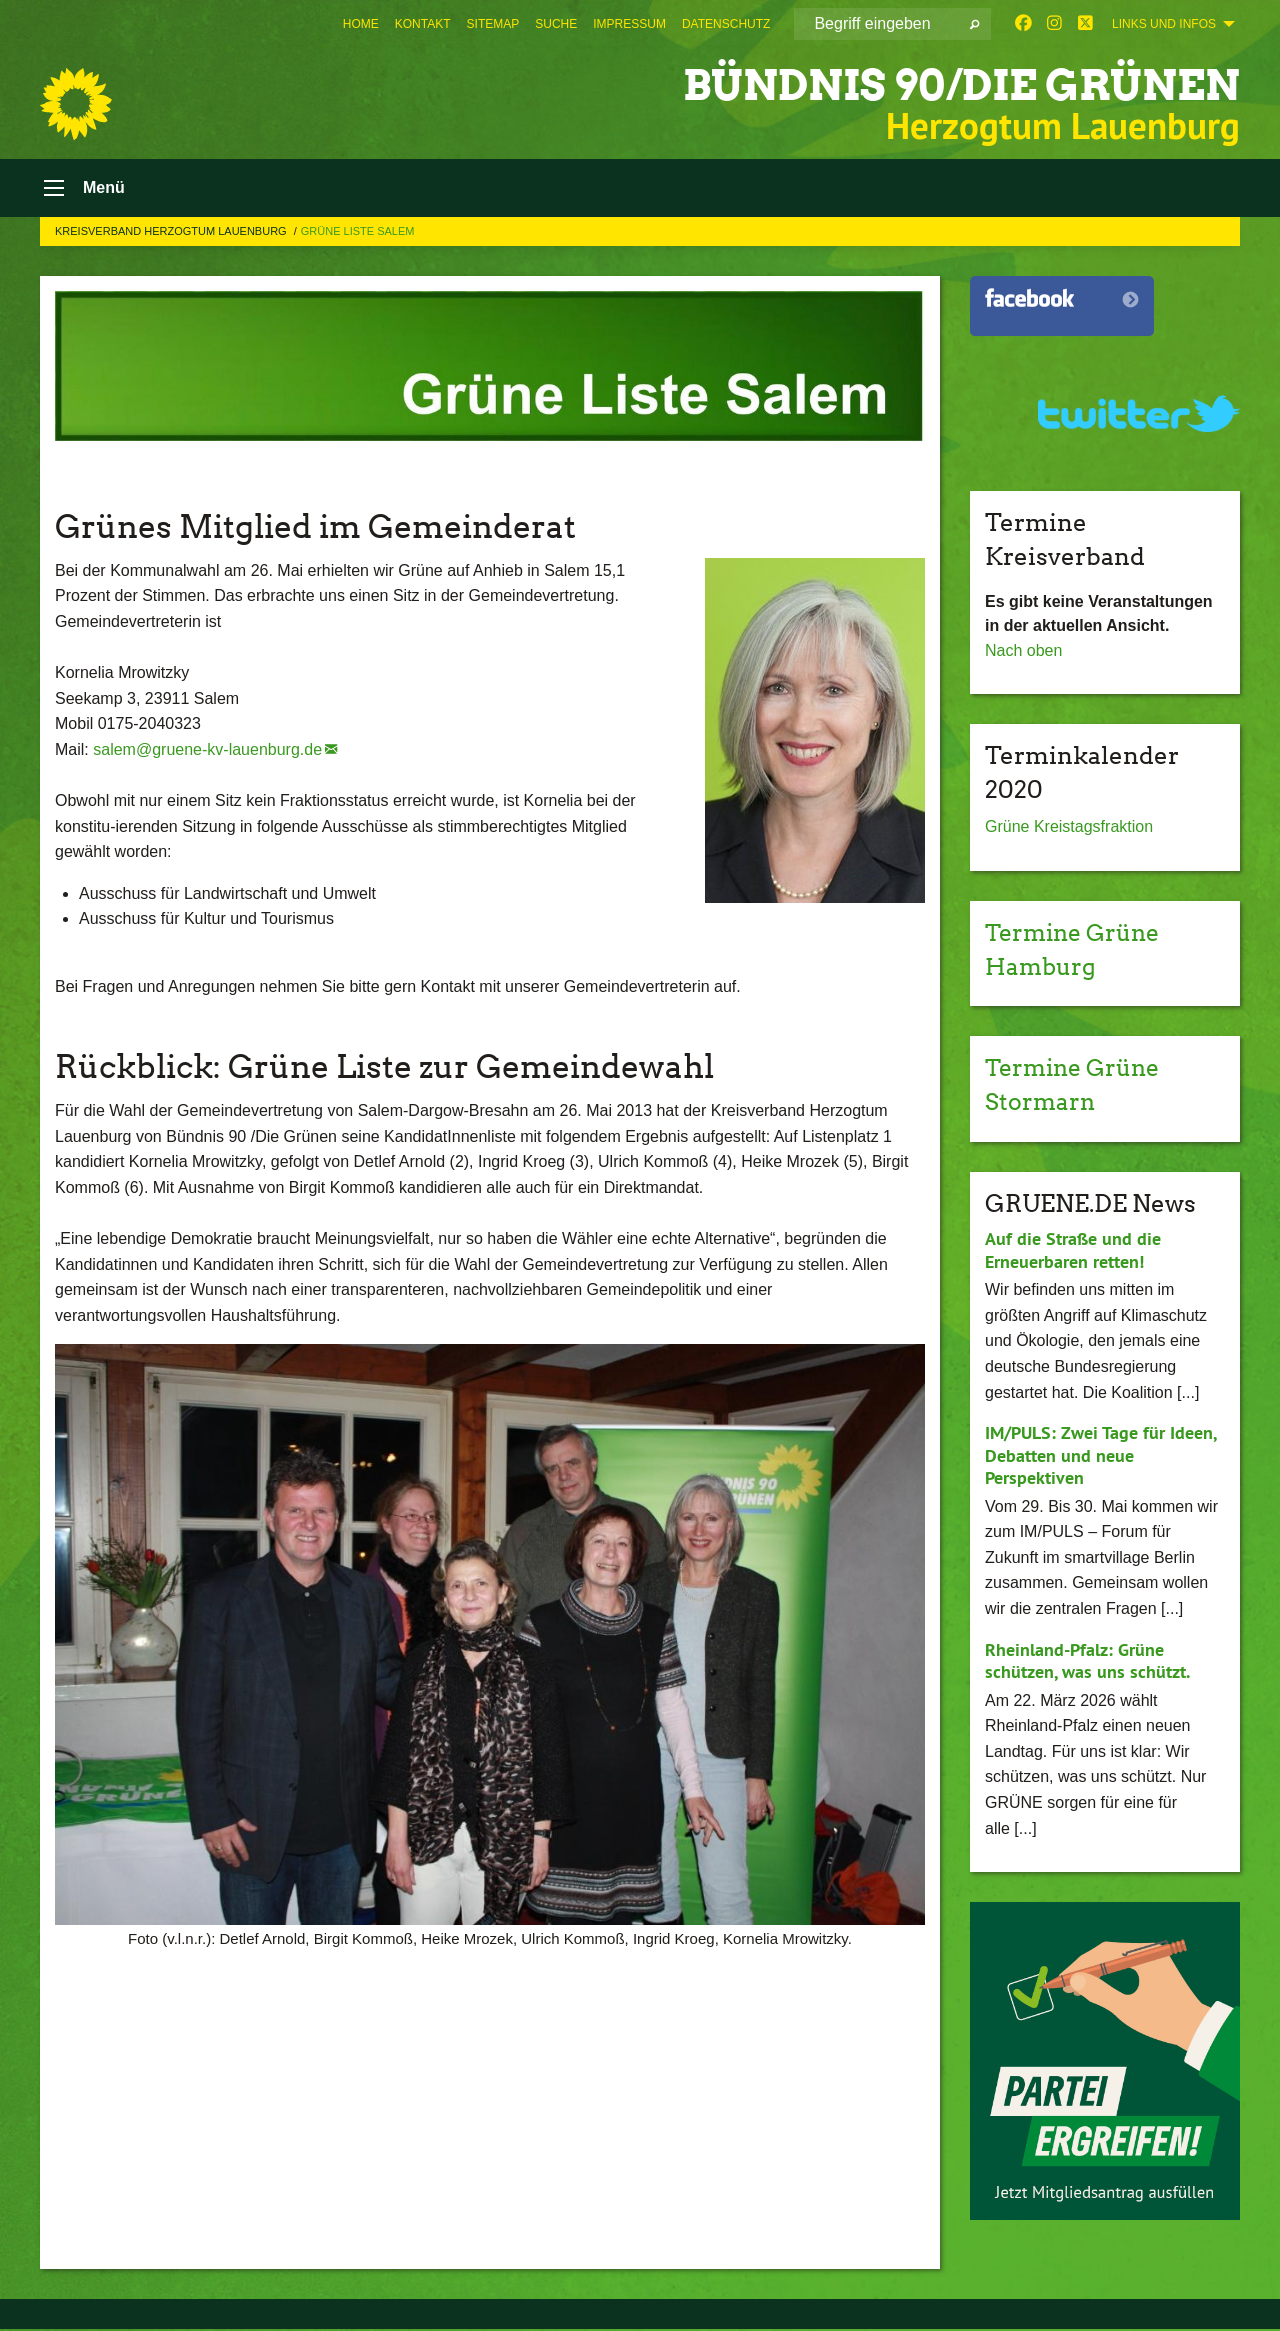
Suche (556, 24)
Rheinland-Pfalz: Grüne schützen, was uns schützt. (1087, 1663)
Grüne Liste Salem (358, 233)
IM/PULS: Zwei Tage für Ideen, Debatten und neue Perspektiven (1100, 1457)
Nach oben (1023, 652)
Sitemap (493, 24)
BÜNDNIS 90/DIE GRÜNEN (948, 84)
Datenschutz (726, 24)
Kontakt (423, 24)
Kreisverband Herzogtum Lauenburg (172, 233)
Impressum (629, 24)
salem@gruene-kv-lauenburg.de (207, 751)
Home (361, 24)
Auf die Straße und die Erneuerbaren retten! (1073, 1252)
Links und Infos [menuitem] (1164, 24)
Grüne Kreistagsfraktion (1069, 829)
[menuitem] (361, 24)
